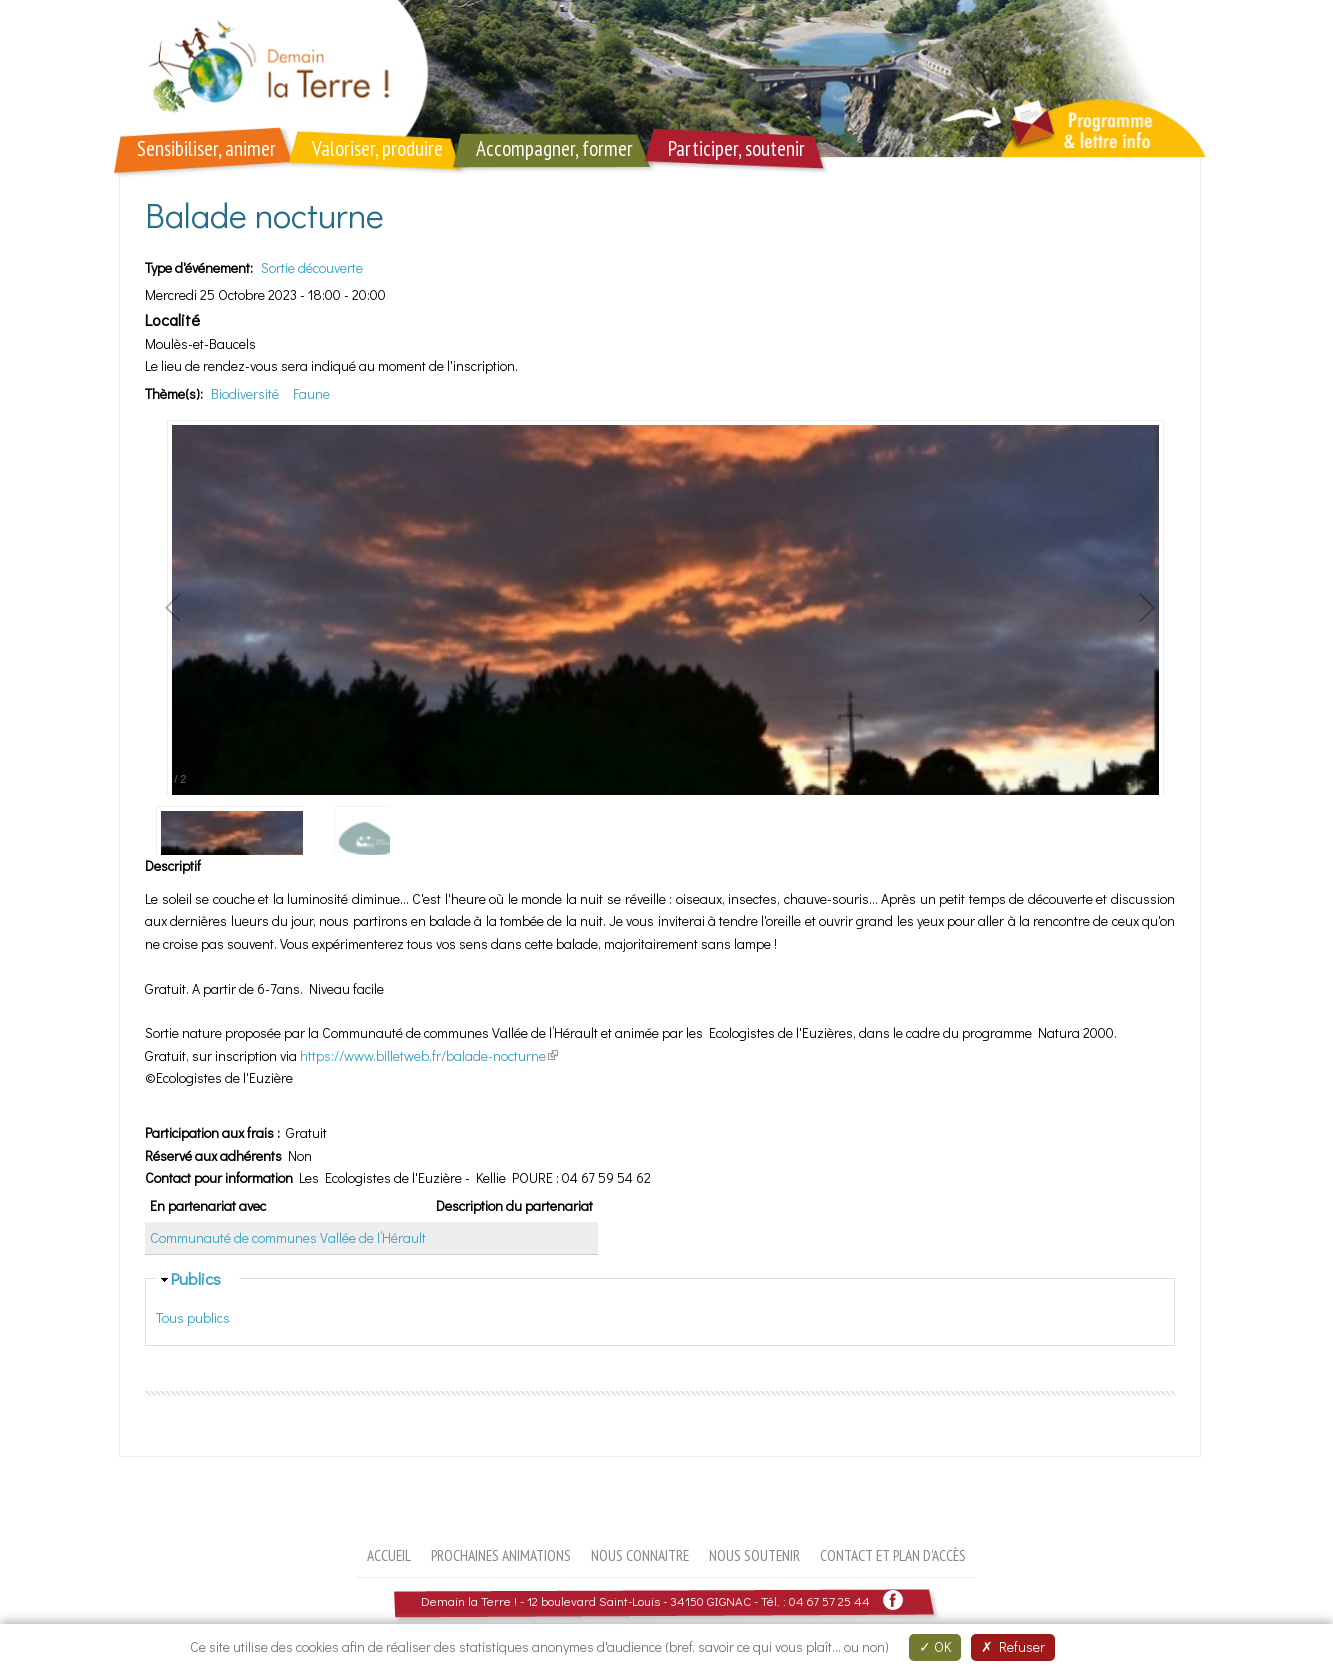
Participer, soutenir (736, 148)
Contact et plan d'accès (893, 1555)
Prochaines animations (501, 1555)
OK (935, 1646)
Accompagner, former (554, 148)
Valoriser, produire (377, 148)
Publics (196, 1278)
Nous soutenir (754, 1555)
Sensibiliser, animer (206, 148)
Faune (311, 393)
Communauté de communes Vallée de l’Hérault (288, 1237)
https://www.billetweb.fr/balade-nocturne (429, 1055)
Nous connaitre (640, 1555)
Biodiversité (245, 393)
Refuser (1013, 1646)
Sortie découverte (312, 267)
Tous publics (193, 1317)
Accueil (389, 1555)
